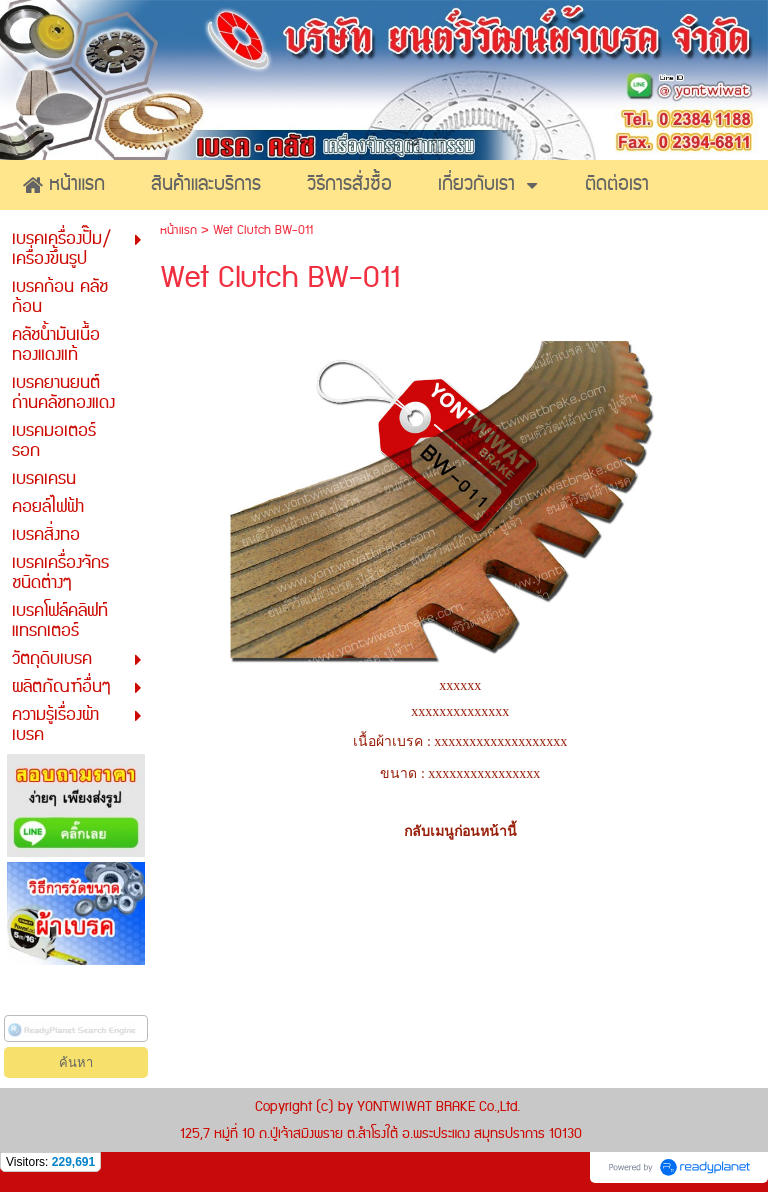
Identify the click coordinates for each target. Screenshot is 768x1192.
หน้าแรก (178, 230)
